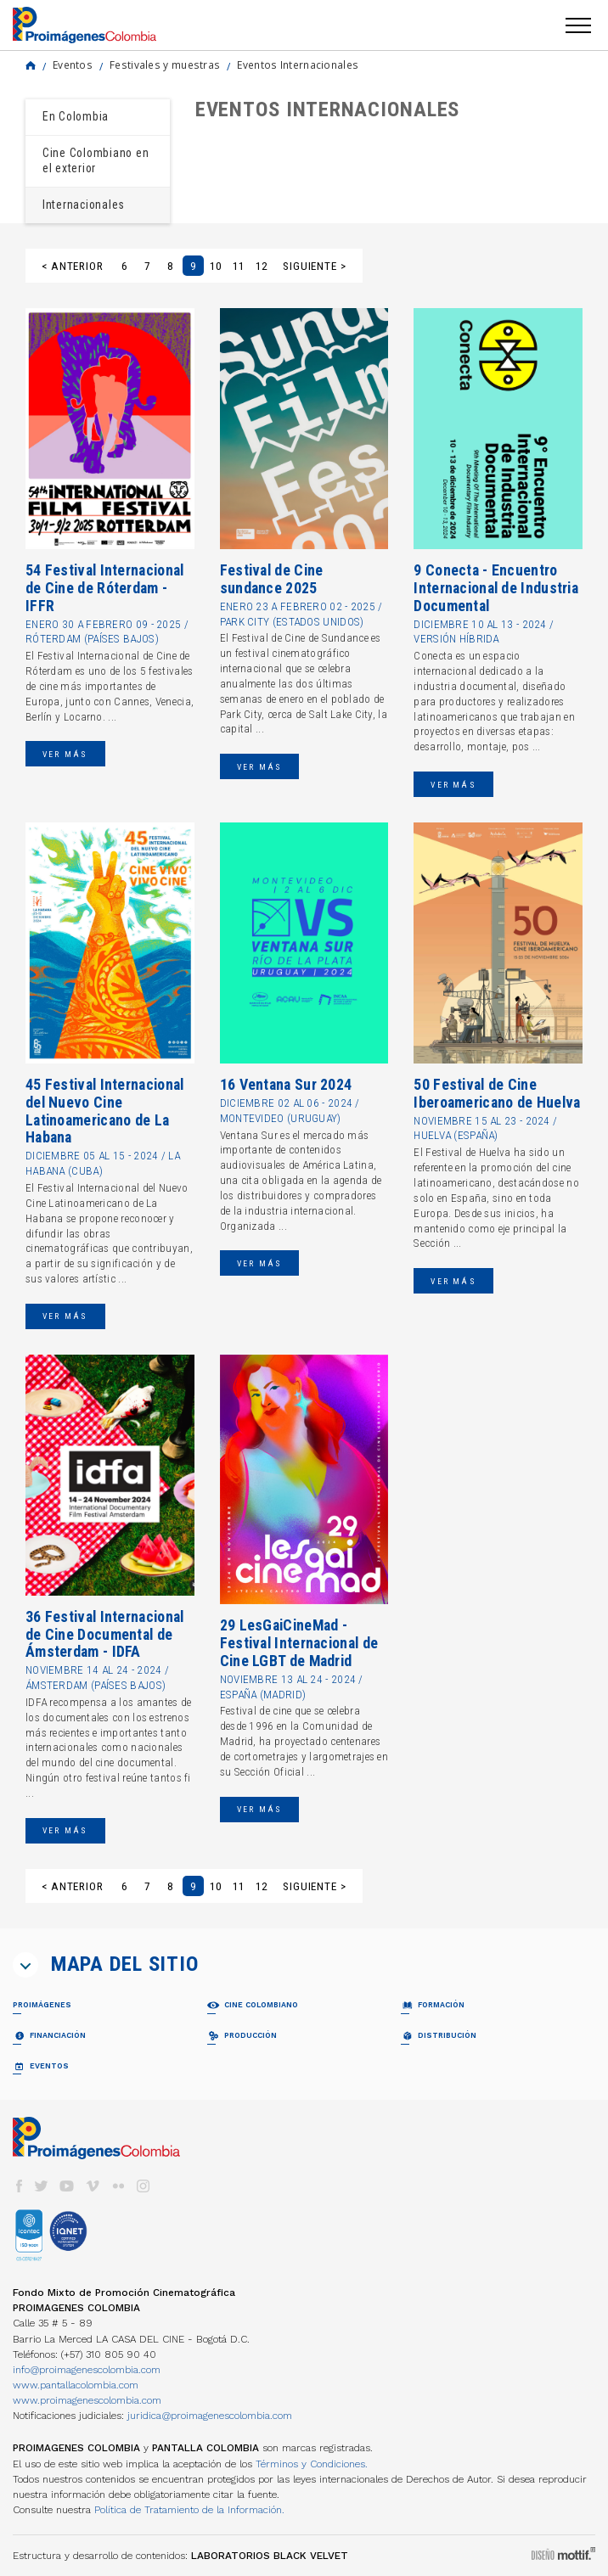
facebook (19, 2186)
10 (216, 266)
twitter (41, 2186)
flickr (118, 2186)
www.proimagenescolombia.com (87, 2400)
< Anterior (73, 266)
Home (30, 65)
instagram (143, 2186)
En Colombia (75, 116)
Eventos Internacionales (297, 64)
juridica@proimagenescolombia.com (209, 2416)
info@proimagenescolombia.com (86, 2370)
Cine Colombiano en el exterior (95, 160)
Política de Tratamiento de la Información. (189, 2510)
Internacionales (83, 204)
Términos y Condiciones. (312, 2464)
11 (239, 266)
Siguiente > (314, 266)
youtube (67, 2186)
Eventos (73, 64)
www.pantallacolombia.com (75, 2385)
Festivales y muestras (165, 64)
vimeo (92, 2186)
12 (261, 266)
